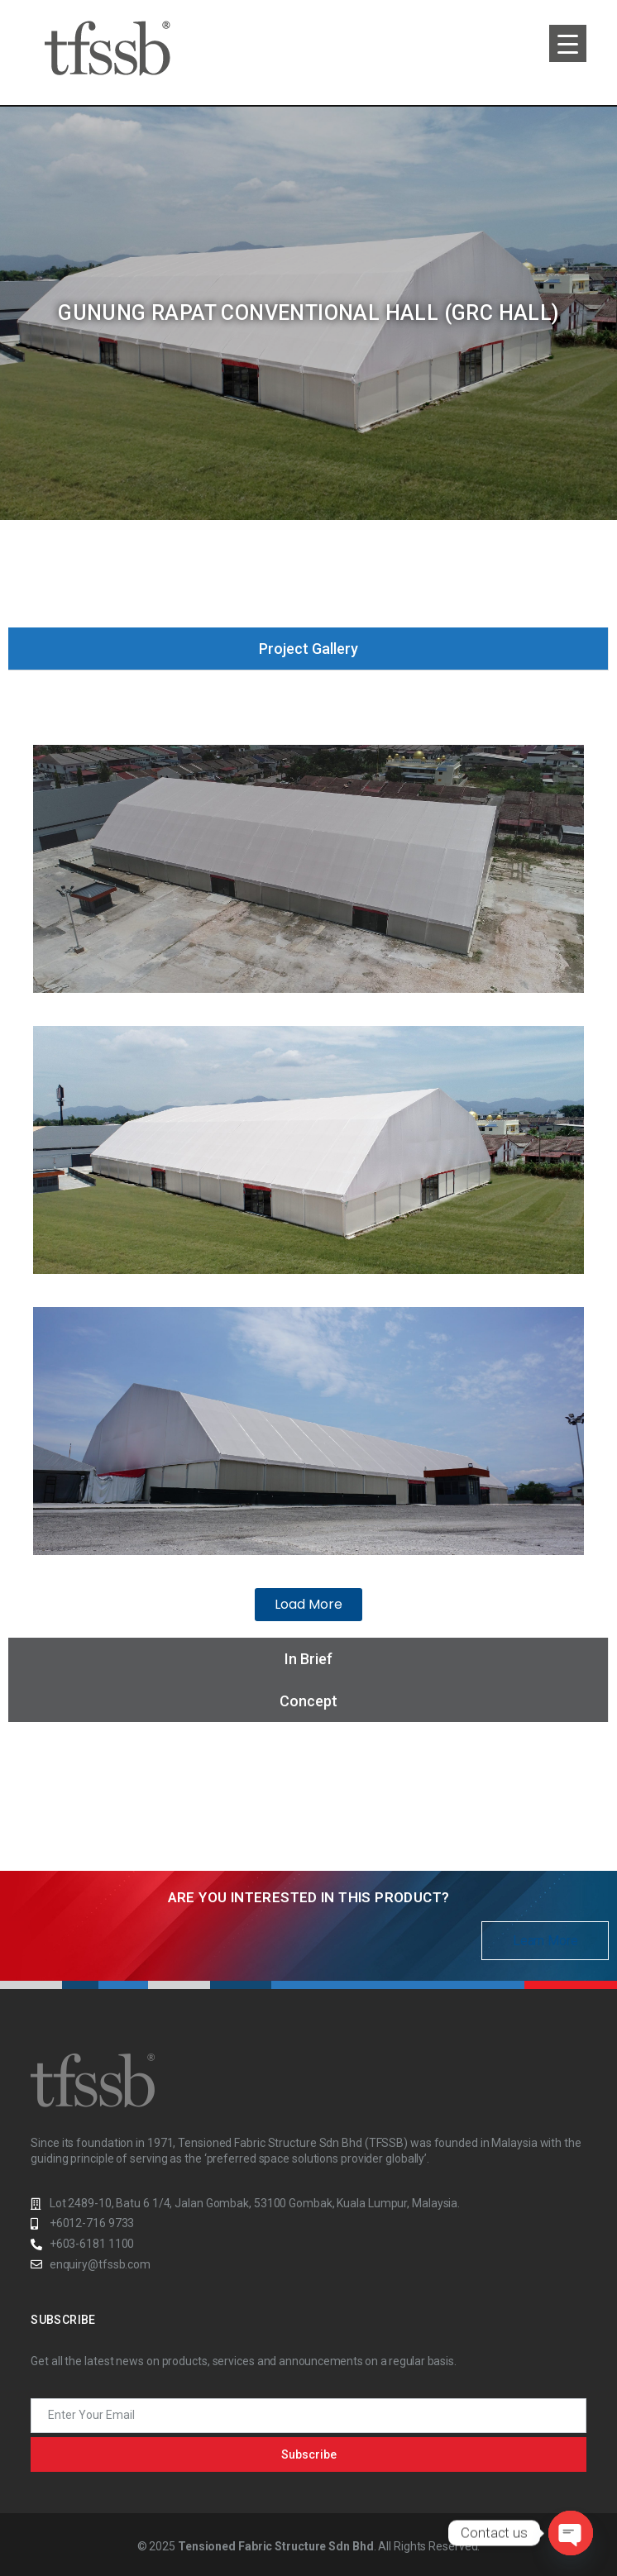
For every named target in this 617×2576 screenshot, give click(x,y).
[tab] (308, 648)
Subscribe (309, 2454)
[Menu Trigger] (567, 43)
